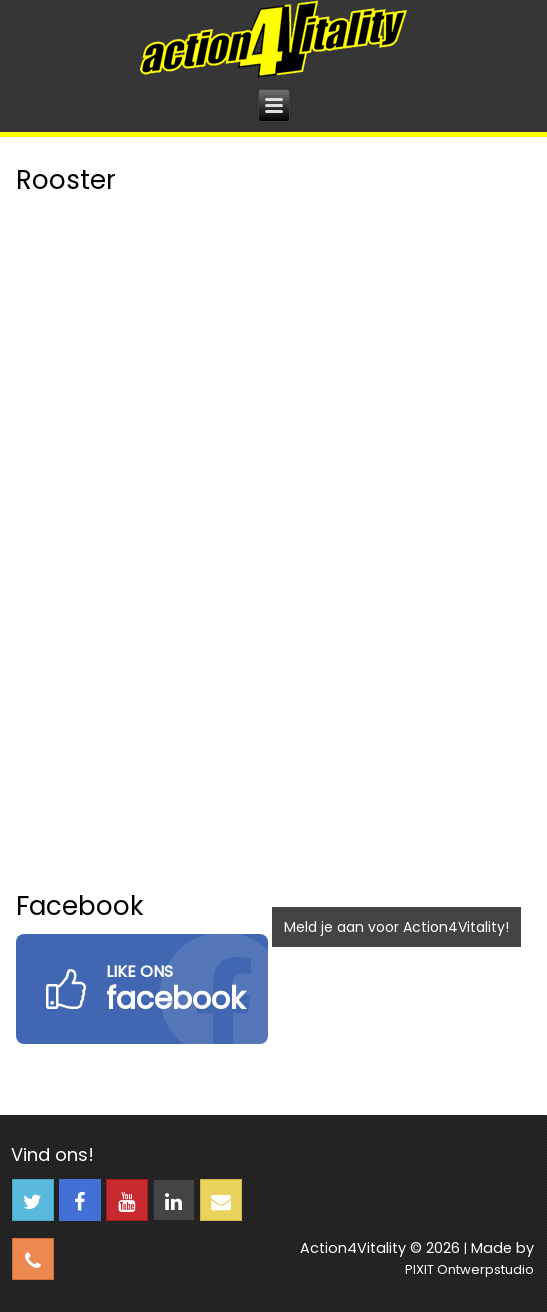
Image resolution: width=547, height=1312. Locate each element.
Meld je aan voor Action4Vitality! (396, 927)
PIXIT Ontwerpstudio (469, 1269)
